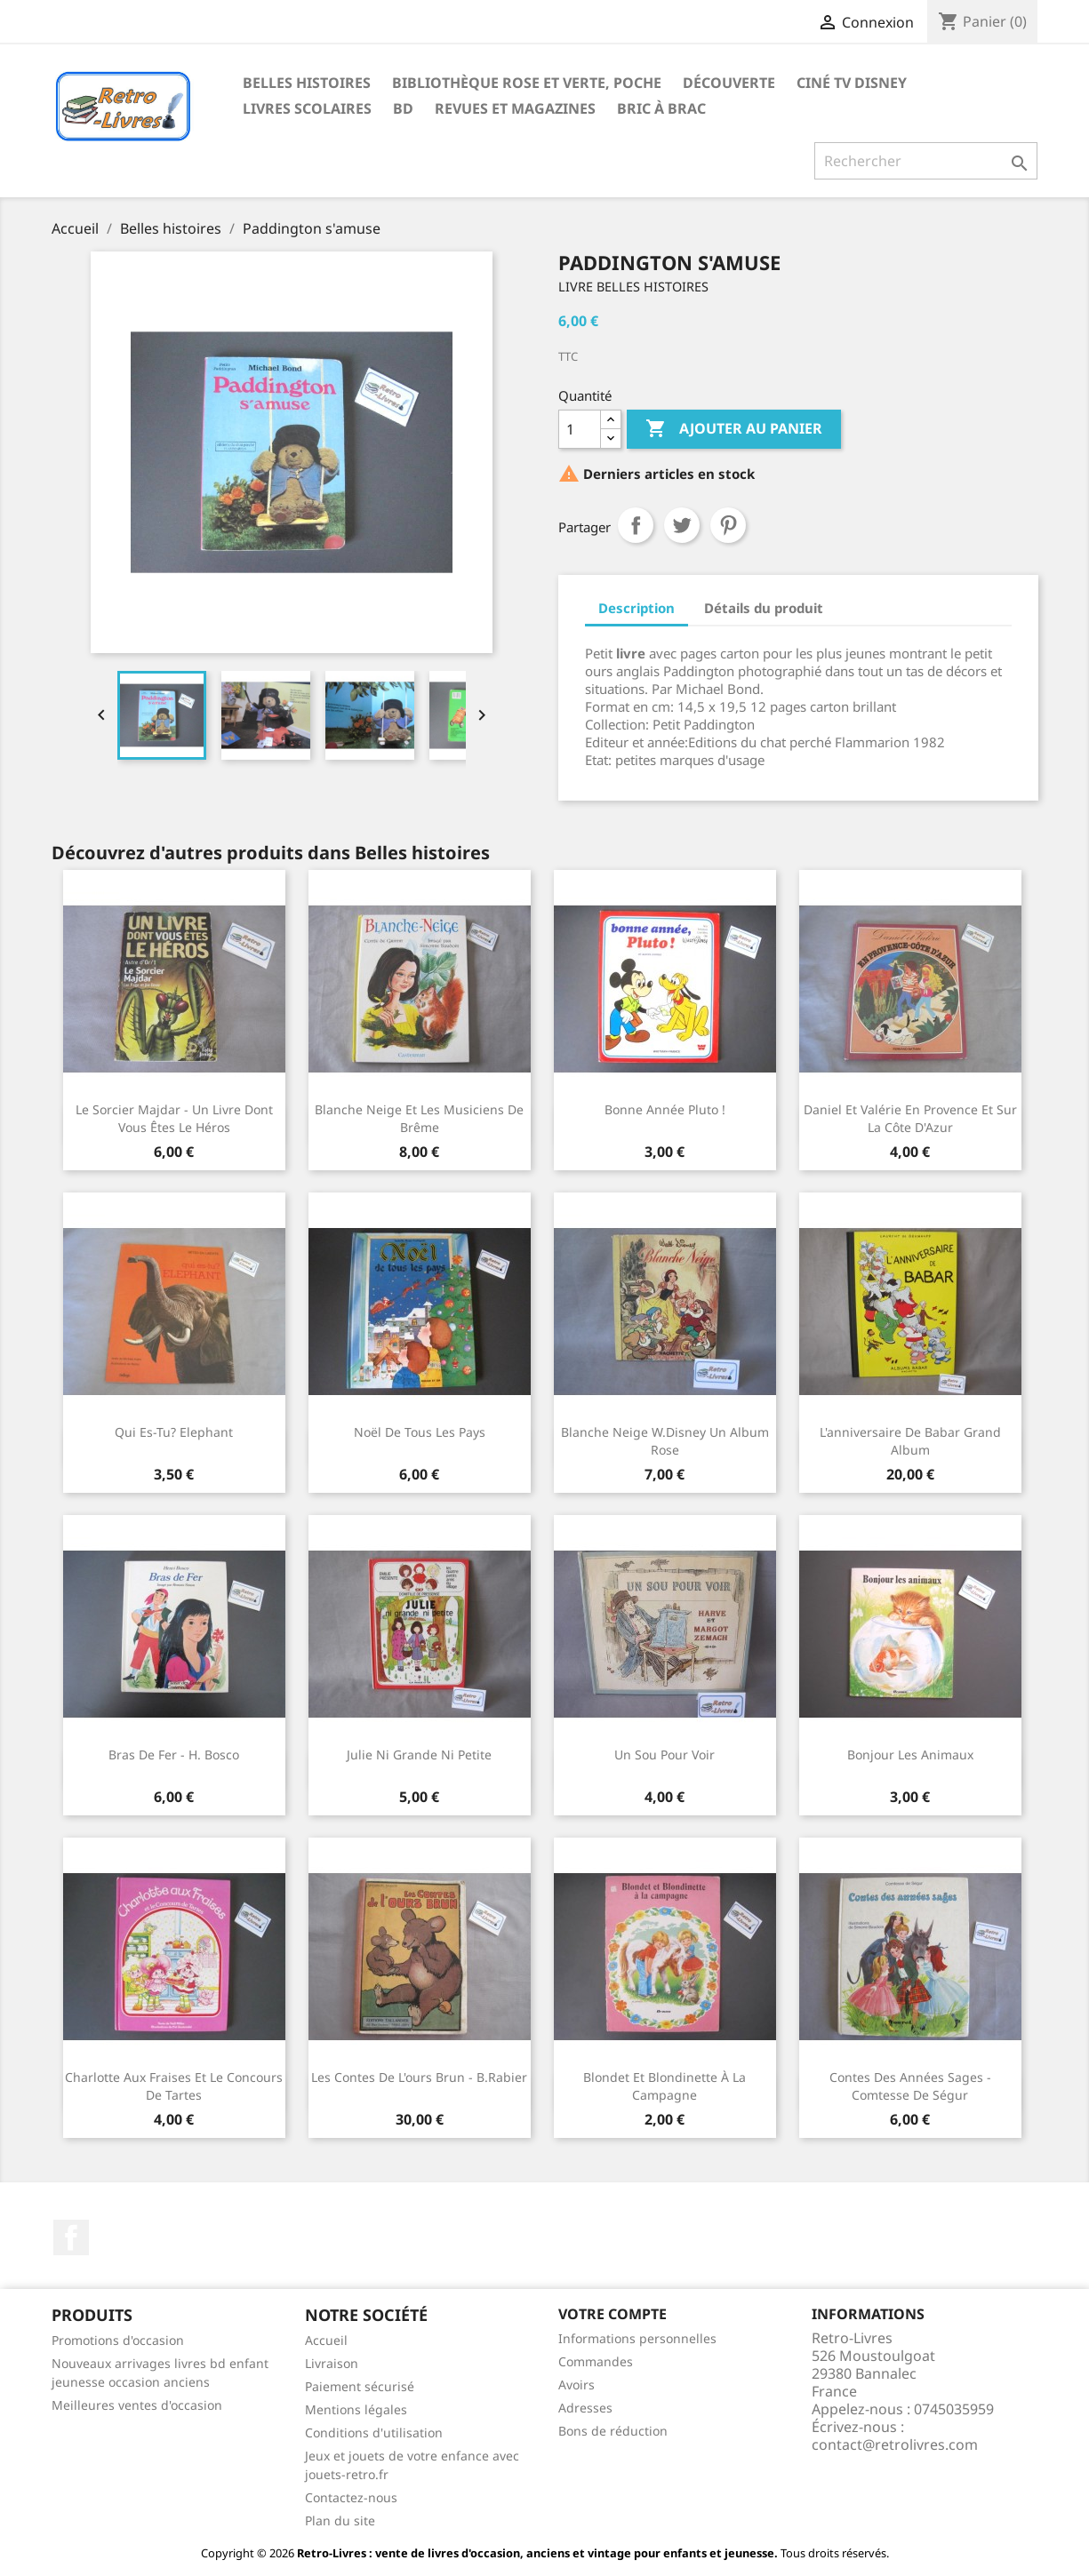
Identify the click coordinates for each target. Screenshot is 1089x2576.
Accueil (326, 2340)
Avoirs (576, 2384)
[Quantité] (579, 429)
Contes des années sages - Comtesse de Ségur (910, 2086)
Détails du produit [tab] (763, 608)
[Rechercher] (925, 160)
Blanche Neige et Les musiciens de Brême (419, 1118)
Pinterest (728, 525)
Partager (635, 525)
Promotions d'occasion (118, 2340)
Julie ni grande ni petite (419, 1754)
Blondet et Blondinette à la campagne (664, 2086)
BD (403, 108)
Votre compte (612, 2314)
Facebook (71, 2237)
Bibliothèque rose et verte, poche (526, 82)
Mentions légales (356, 2409)
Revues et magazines (515, 108)
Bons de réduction (613, 2430)
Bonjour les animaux (910, 1754)
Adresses (585, 2407)
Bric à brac (661, 108)
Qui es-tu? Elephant (174, 1432)
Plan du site (340, 2520)
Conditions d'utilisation (374, 2432)
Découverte (729, 82)
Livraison (331, 2363)
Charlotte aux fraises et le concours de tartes (174, 2086)
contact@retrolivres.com (895, 2444)
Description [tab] (636, 608)
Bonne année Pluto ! (665, 1109)
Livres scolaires (307, 108)
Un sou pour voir (664, 1754)
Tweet (682, 525)
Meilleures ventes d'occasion (137, 2405)
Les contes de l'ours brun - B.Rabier (419, 2077)
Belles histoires (307, 82)
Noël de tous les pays (419, 1432)
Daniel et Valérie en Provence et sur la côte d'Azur (910, 1118)
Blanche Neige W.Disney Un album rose (665, 1441)
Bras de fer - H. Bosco (173, 1754)
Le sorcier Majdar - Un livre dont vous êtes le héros (174, 1118)
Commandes (595, 2361)
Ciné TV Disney (852, 82)
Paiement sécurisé (359, 2386)
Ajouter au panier (733, 429)
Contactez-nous (351, 2497)
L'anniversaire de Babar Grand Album (910, 1441)
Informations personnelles (637, 2338)
